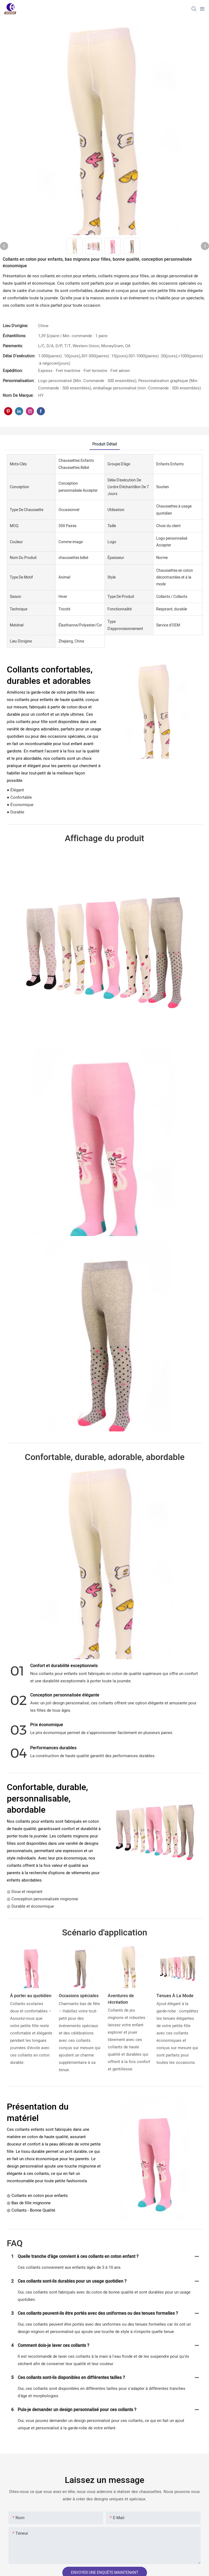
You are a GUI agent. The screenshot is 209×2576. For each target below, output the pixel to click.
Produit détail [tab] (104, 444)
